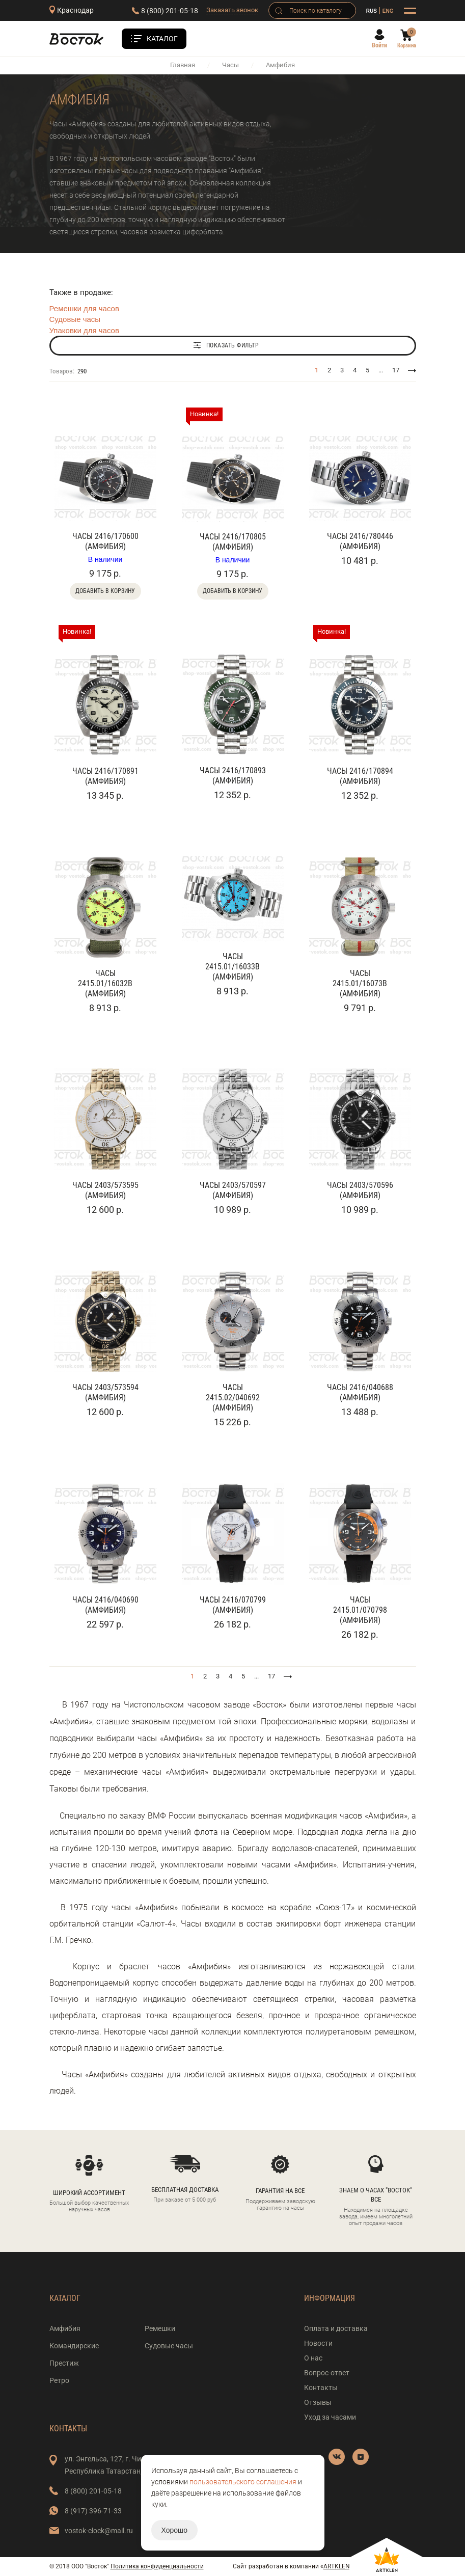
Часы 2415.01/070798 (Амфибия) (360, 1610)
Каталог (162, 39)
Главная (182, 65)
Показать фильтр (232, 345)
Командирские (74, 2346)
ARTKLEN (336, 2566)
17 (395, 370)
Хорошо (174, 2530)
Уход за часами (330, 2417)
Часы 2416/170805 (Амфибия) (233, 542)
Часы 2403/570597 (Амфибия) (233, 1190)
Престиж (64, 2363)
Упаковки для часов (84, 330)
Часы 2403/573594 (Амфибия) (105, 1392)
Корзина (406, 45)
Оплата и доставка (336, 2328)
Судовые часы (75, 319)
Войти (379, 45)
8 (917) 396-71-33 (93, 2511)
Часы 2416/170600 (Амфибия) (105, 541)
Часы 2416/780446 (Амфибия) (360, 541)
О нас (313, 2358)
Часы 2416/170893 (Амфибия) (233, 775)
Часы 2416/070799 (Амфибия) (233, 1605)
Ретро (59, 2380)
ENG (388, 11)
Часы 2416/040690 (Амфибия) (105, 1605)
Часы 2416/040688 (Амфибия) (360, 1392)
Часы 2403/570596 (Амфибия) (360, 1190)
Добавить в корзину (105, 590)
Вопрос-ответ (326, 2373)
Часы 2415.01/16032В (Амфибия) (105, 983)
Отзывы (318, 2402)
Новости (318, 2343)
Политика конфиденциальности (157, 2566)
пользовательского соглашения (242, 2482)
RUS (371, 11)
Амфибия (64, 2328)
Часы (230, 65)
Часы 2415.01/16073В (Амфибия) (360, 983)
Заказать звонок (232, 10)
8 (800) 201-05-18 (169, 11)
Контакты (321, 2387)
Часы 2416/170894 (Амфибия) (360, 776)
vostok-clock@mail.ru (99, 2531)
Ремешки (160, 2328)
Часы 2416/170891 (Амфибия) (105, 776)
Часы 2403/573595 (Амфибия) (105, 1190)
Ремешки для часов (84, 308)
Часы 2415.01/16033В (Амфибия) (232, 967)
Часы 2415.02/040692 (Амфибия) (233, 1397)
